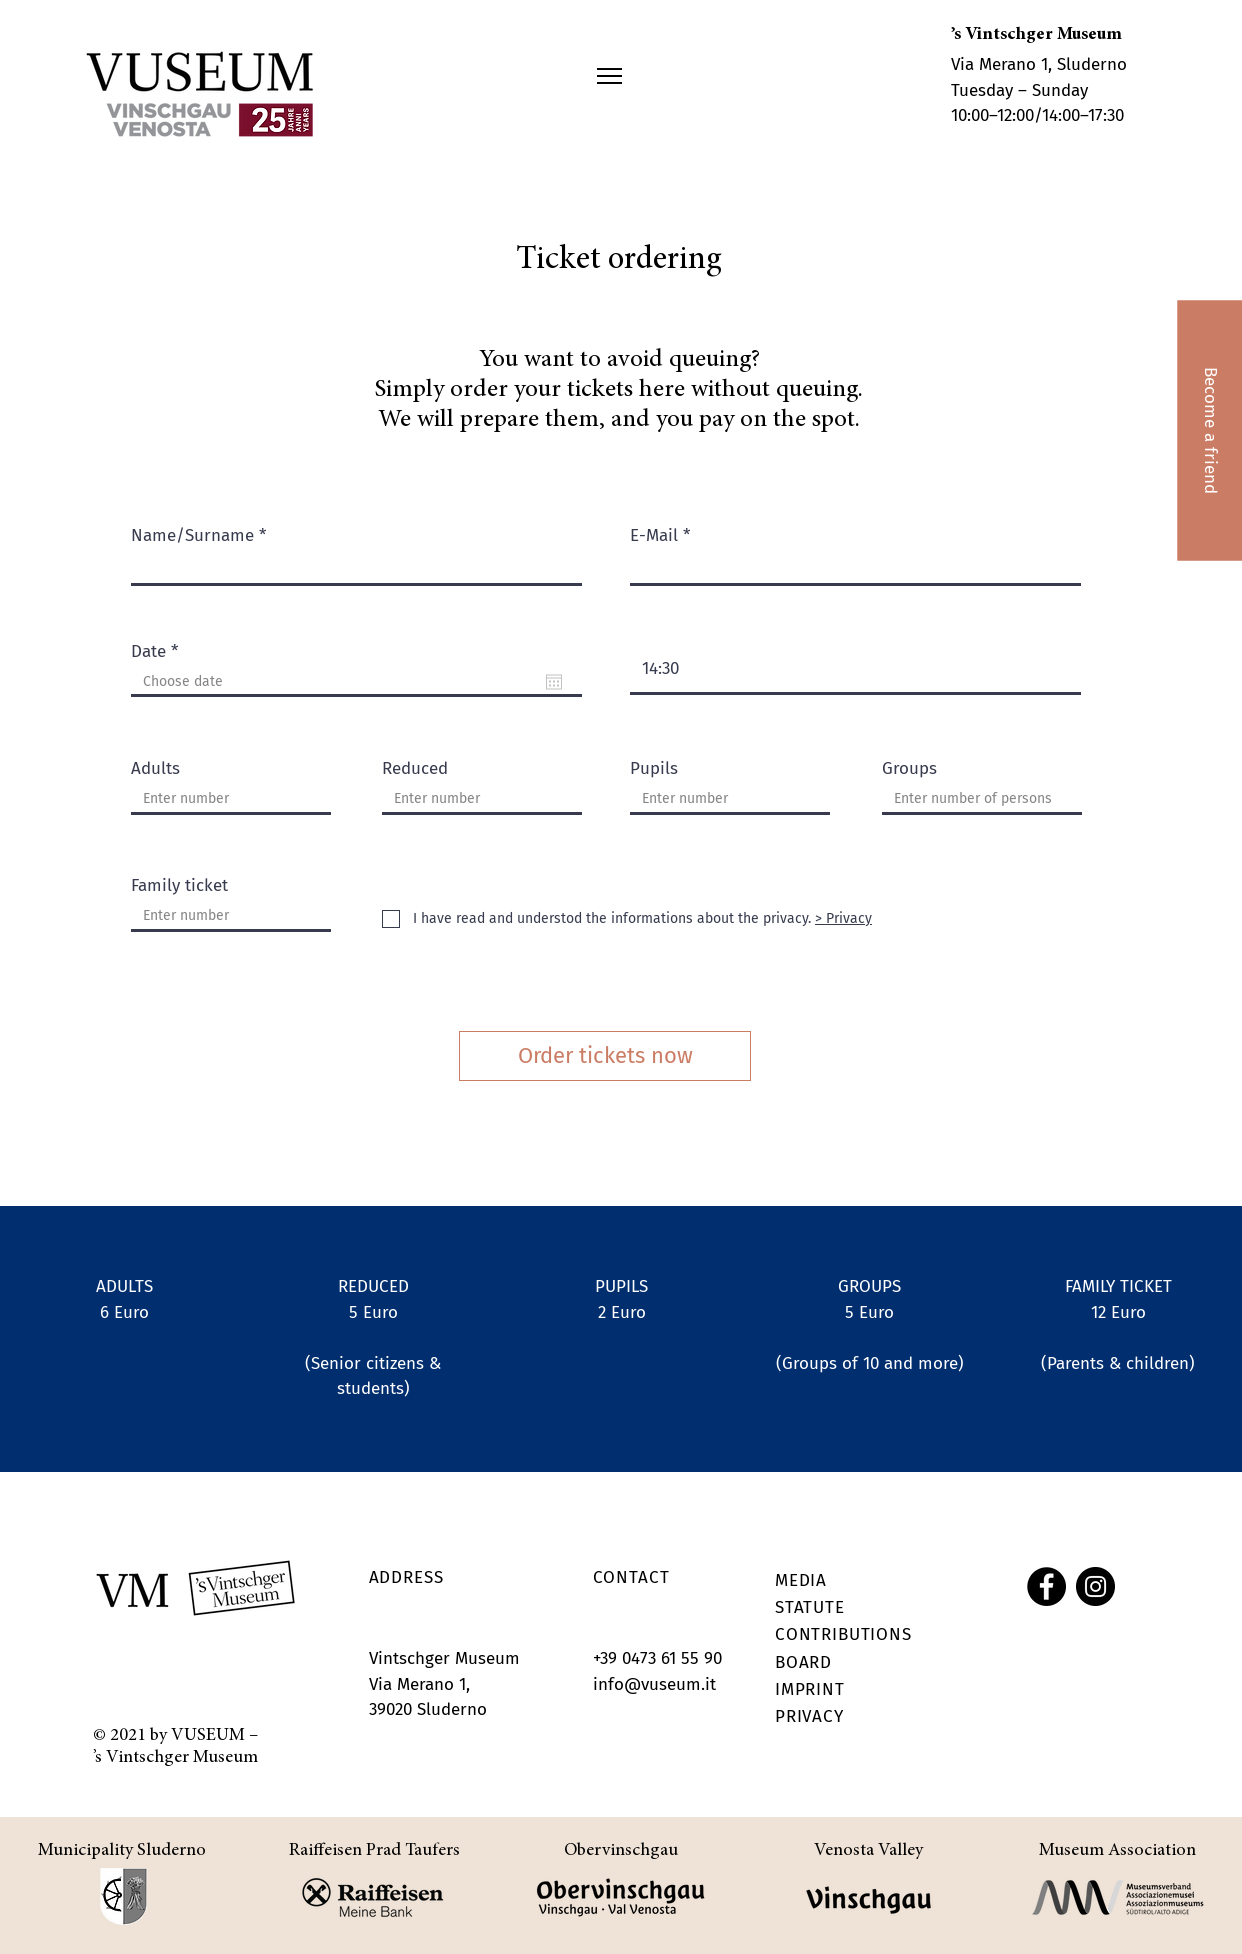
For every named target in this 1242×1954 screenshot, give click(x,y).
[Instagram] (1095, 1586)
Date (159, 651)
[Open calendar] (554, 682)
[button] (609, 76)
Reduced (415, 768)
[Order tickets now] (605, 1056)
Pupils (654, 768)
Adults (155, 768)
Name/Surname (192, 535)
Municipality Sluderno (122, 1851)
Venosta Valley (868, 1851)
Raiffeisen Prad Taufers (374, 1851)
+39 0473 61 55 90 (657, 1658)
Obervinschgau (621, 1851)
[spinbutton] (855, 668)
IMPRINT (810, 1689)
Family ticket (179, 885)
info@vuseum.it (654, 1684)
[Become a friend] (1209, 430)
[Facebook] (1046, 1586)
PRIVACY (809, 1716)
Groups (909, 768)
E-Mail (654, 535)
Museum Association (1117, 1851)
